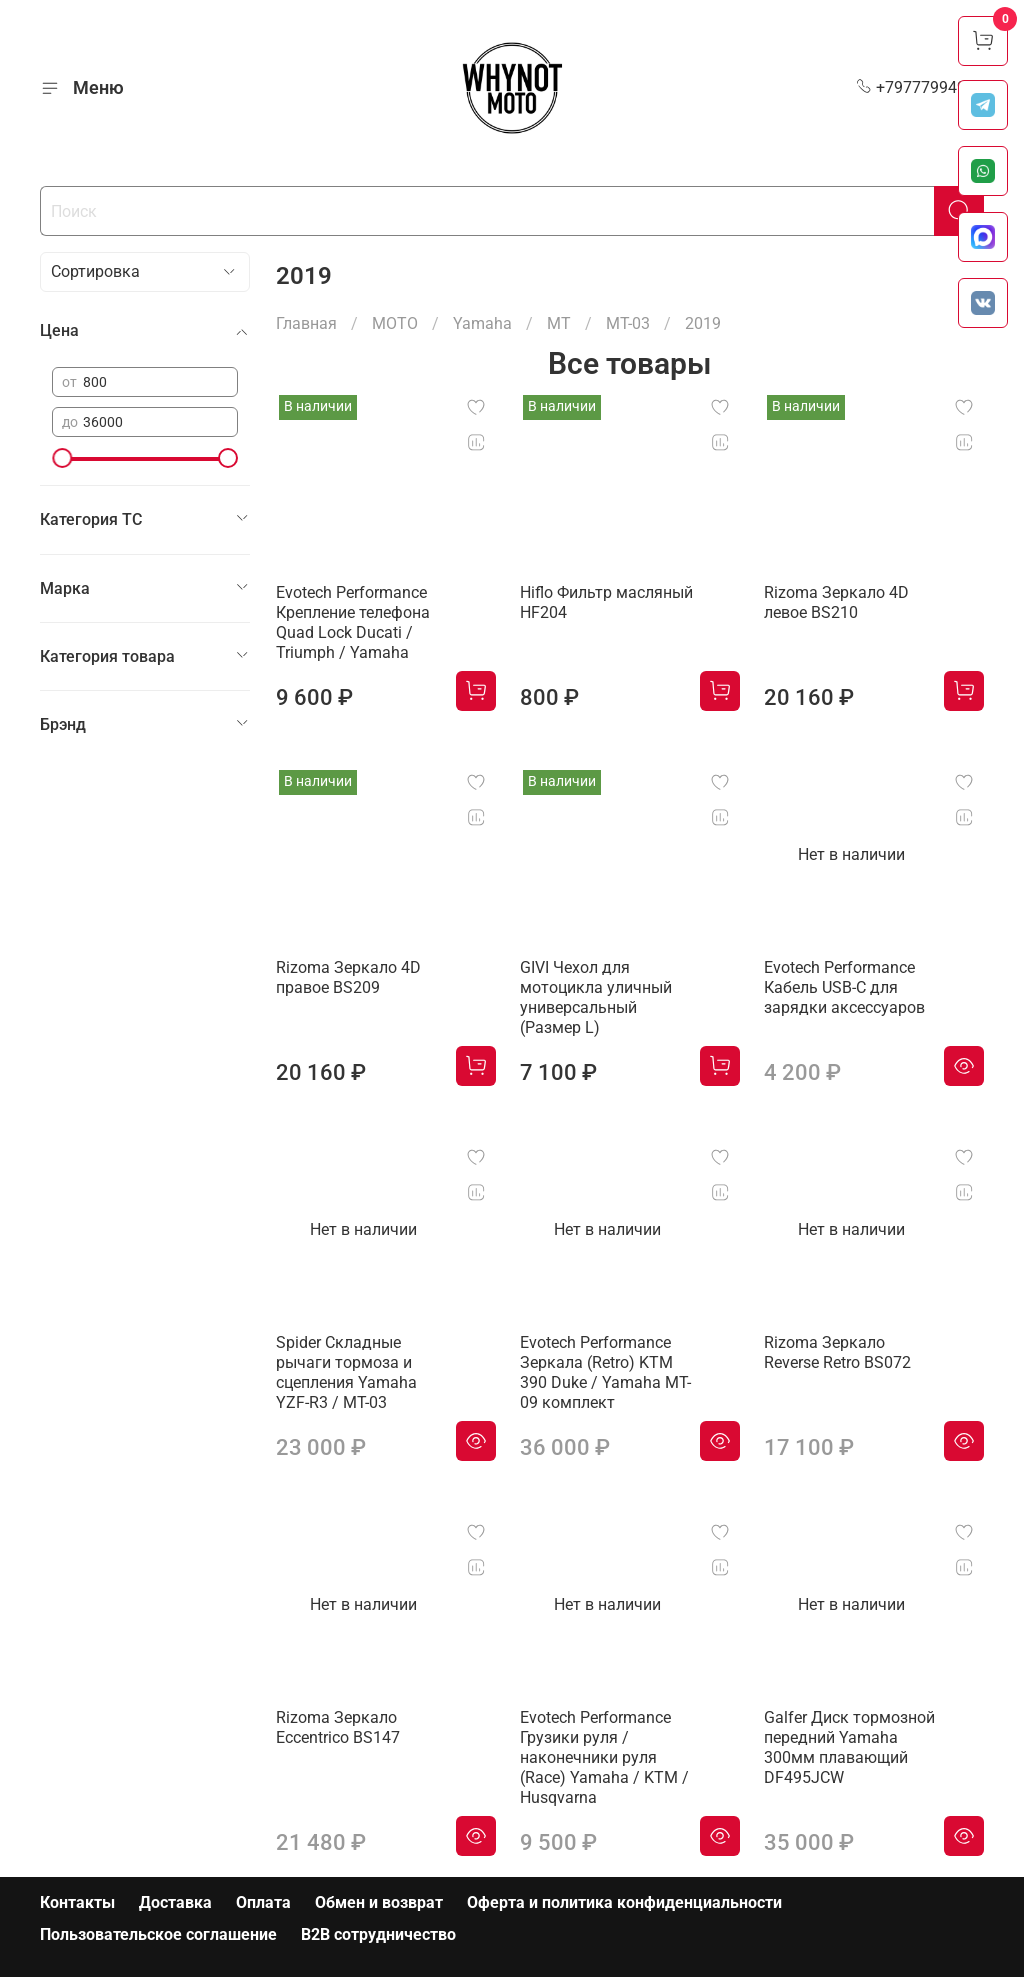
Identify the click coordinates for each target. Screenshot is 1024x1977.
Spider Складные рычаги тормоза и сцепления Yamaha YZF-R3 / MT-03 (346, 1372)
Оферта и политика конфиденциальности (624, 1902)
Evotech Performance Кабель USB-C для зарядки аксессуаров (844, 987)
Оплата (263, 1902)
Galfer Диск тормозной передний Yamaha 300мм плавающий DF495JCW (849, 1747)
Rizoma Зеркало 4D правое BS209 (348, 977)
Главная (306, 323)
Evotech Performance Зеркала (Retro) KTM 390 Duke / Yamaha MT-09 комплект (605, 1372)
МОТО (395, 323)
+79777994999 (920, 87)
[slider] (62, 458)
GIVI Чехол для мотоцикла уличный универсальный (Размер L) (596, 997)
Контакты (77, 1902)
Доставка (175, 1902)
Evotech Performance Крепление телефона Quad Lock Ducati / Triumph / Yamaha (353, 622)
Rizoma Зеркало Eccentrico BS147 (338, 1727)
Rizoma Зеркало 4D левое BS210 (836, 602)
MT (559, 323)
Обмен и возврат (379, 1902)
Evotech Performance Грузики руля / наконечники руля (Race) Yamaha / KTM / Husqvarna (604, 1757)
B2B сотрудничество (378, 1934)
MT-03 (628, 323)
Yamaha (482, 323)
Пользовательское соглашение (158, 1934)
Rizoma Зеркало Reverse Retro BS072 (837, 1352)
